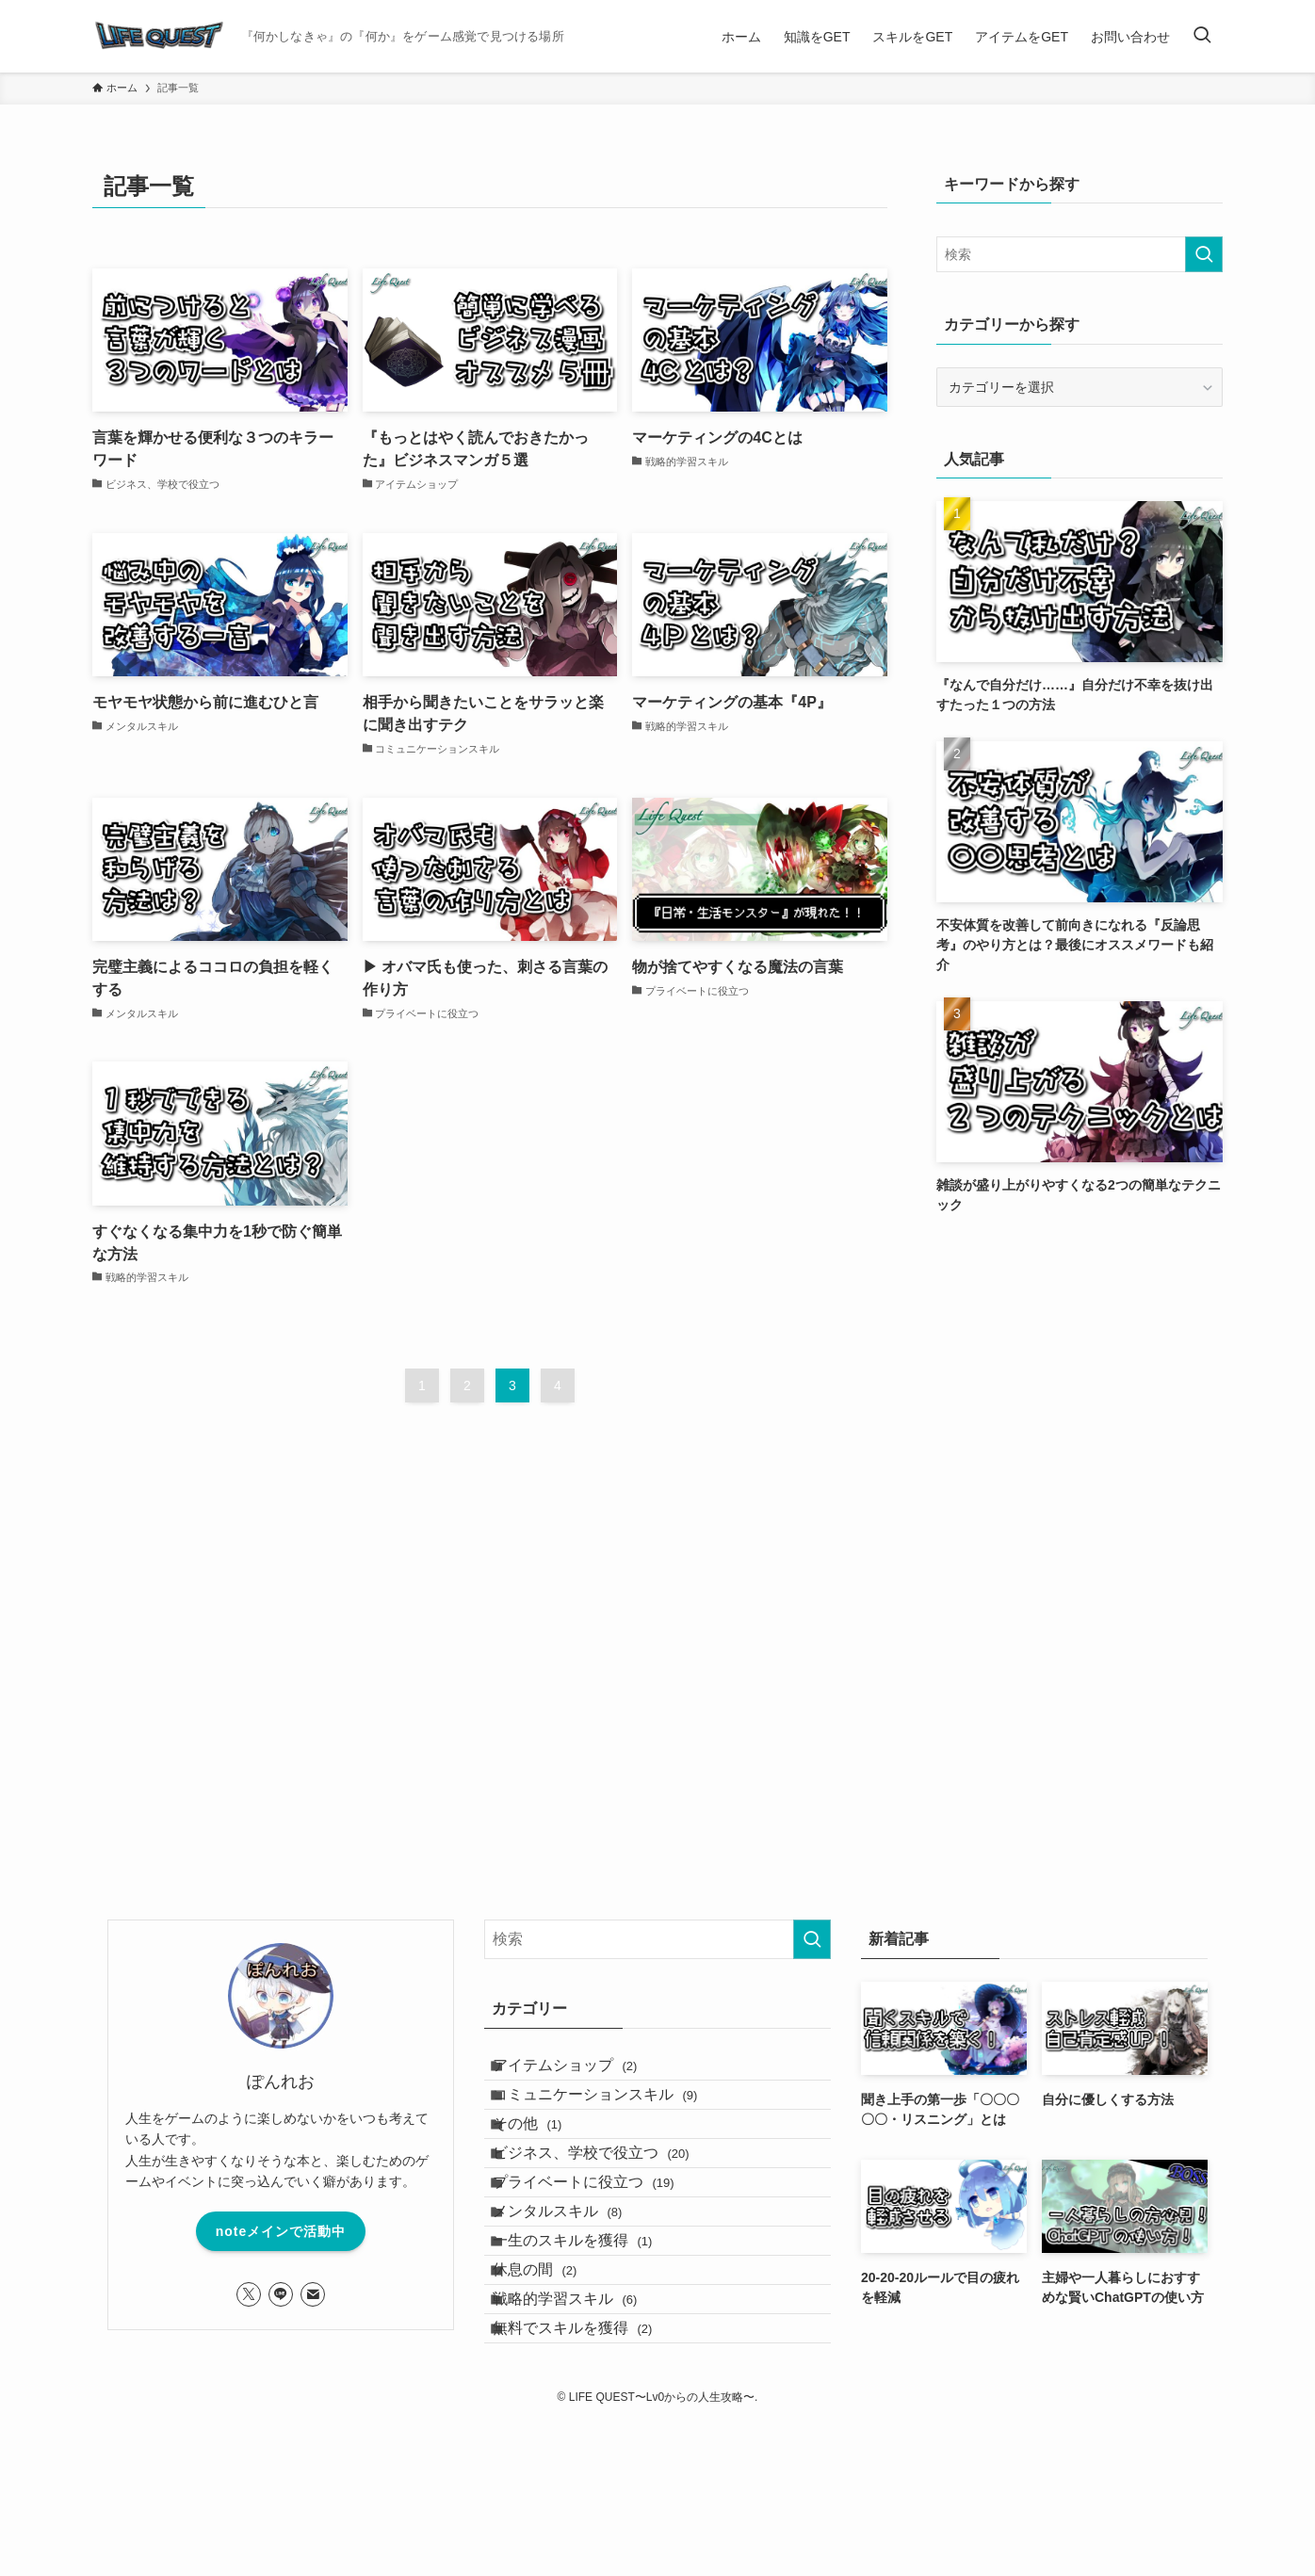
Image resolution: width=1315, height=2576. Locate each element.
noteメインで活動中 (281, 2231)
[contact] (312, 2294)
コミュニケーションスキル (613, 2117)
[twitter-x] (248, 2294)
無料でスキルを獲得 (590, 2474)
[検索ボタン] (1202, 36)
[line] (280, 2294)
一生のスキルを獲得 (590, 2340)
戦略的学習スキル (583, 2430)
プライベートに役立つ (601, 2252)
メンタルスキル (575, 2296)
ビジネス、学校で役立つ (609, 2206)
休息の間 (552, 2385)
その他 (545, 2162)
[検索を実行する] (1204, 254)
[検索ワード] (1079, 254)
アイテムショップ (583, 2073)
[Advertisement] (1079, 1372)
